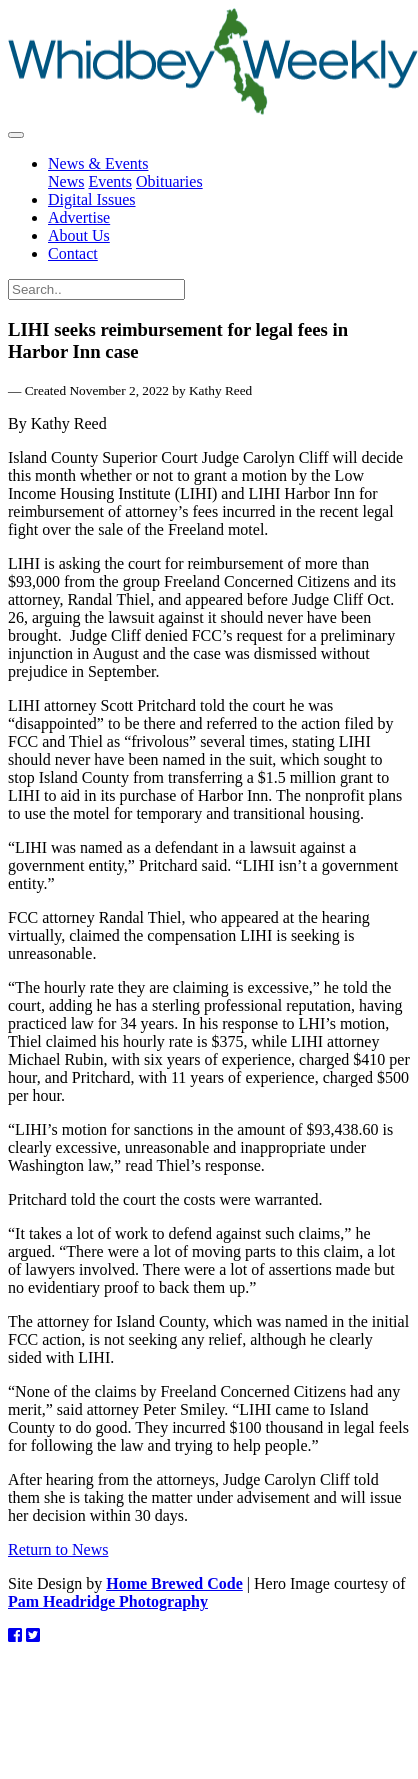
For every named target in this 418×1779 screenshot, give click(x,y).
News (66, 181)
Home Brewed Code (174, 1583)
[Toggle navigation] (16, 135)
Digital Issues (92, 199)
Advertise (79, 217)
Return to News (58, 1549)
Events (110, 181)
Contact (73, 253)
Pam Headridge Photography (108, 1601)
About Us (79, 235)
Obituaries (169, 181)
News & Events (98, 163)
